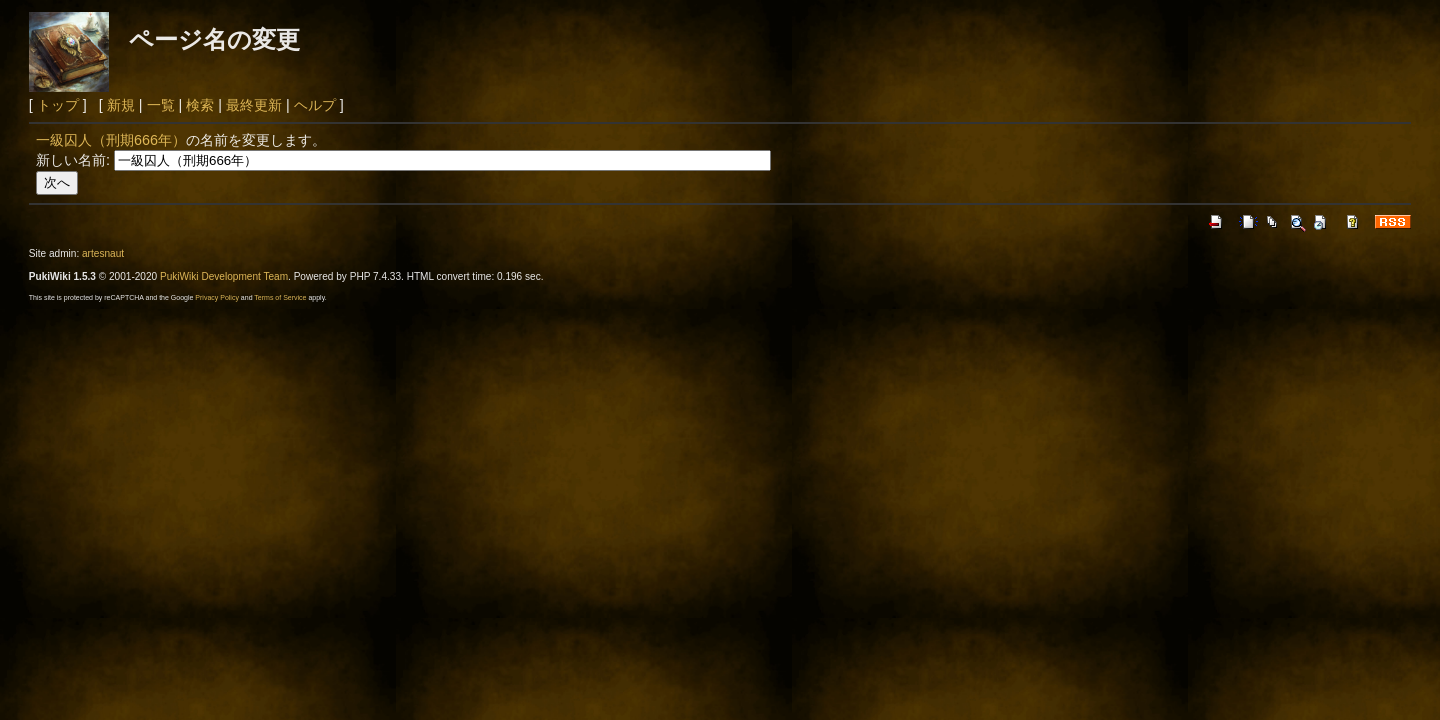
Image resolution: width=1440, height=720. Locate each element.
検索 (200, 105)
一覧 (161, 105)
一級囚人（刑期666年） (111, 140)
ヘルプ (315, 105)
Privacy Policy (217, 297)
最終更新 (254, 105)
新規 (121, 105)
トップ (58, 105)
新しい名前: (73, 160)
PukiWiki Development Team (224, 276)
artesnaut (103, 253)
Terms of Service (280, 297)
